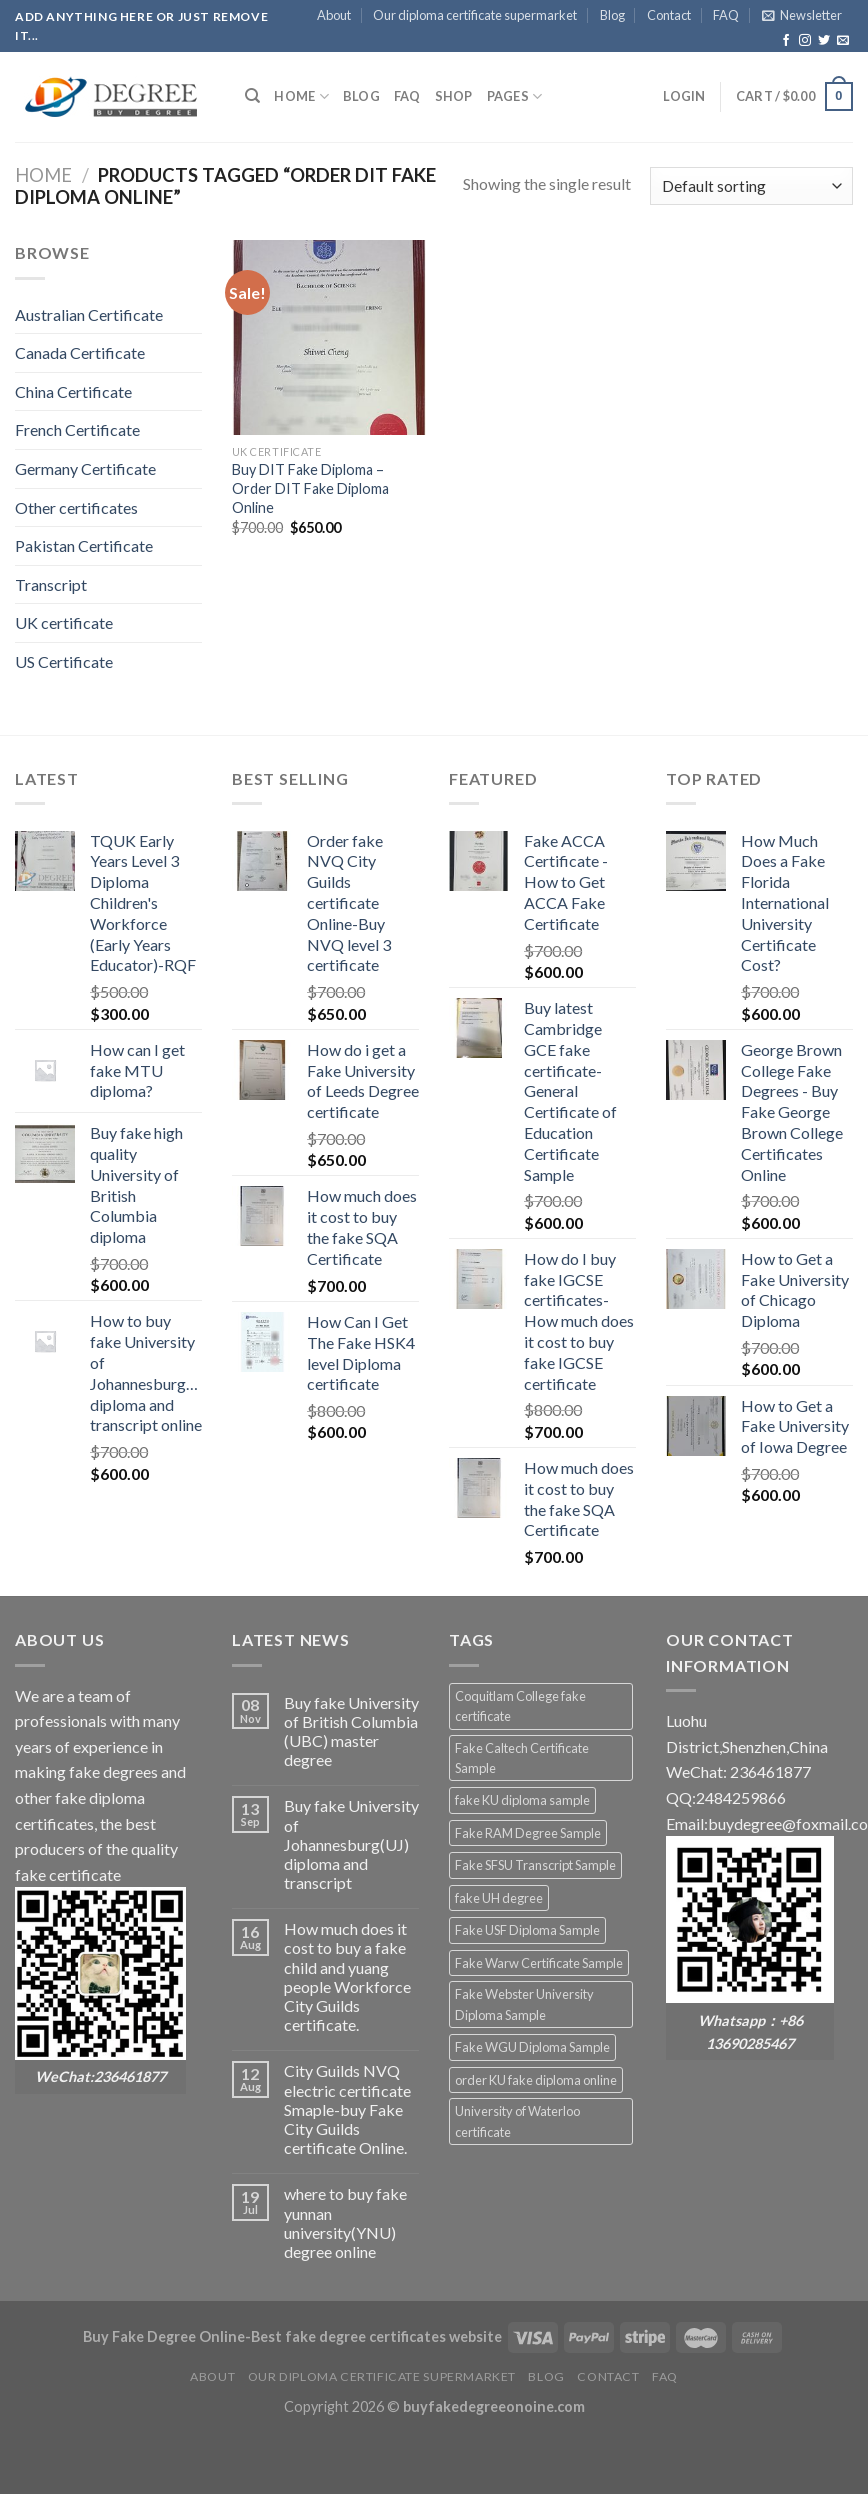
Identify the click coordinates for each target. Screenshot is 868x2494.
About (334, 15)
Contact (669, 15)
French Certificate (77, 429)
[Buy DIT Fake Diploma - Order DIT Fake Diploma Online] (329, 337)
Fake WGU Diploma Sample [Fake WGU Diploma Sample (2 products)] (532, 2047)
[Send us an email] (843, 41)
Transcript (51, 584)
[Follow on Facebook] (786, 41)
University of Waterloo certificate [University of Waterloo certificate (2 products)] (517, 2121)
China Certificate (73, 391)
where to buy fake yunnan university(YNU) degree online (345, 2222)
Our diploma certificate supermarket (475, 15)
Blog (612, 15)
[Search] (252, 96)
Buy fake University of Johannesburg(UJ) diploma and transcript (351, 1844)
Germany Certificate (85, 468)
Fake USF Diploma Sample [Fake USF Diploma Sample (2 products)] (527, 1930)
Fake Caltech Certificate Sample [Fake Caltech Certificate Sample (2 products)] (522, 1758)
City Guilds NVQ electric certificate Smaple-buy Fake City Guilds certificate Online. (347, 2109)
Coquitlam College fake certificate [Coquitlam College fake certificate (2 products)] (520, 1706)
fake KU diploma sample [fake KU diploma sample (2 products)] (522, 1800)
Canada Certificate (80, 352)
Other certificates (76, 507)
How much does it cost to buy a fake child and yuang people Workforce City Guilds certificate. (347, 1976)
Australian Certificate (89, 314)
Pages (515, 96)
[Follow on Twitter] (824, 41)
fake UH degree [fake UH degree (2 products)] (499, 1898)
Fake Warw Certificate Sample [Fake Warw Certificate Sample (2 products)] (539, 1963)
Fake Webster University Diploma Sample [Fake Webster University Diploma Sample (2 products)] (524, 2004)
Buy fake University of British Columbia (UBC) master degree (351, 1731)
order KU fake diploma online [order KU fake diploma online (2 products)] (536, 2080)
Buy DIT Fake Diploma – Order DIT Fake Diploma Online (310, 488)
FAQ (726, 15)
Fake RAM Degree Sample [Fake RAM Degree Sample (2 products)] (528, 1833)
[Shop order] (751, 186)
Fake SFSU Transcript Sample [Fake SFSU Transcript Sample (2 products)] (535, 1865)
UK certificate (64, 622)
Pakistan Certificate (84, 545)
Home (43, 175)
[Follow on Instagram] (805, 41)
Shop (454, 96)
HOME (301, 96)
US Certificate (64, 661)
